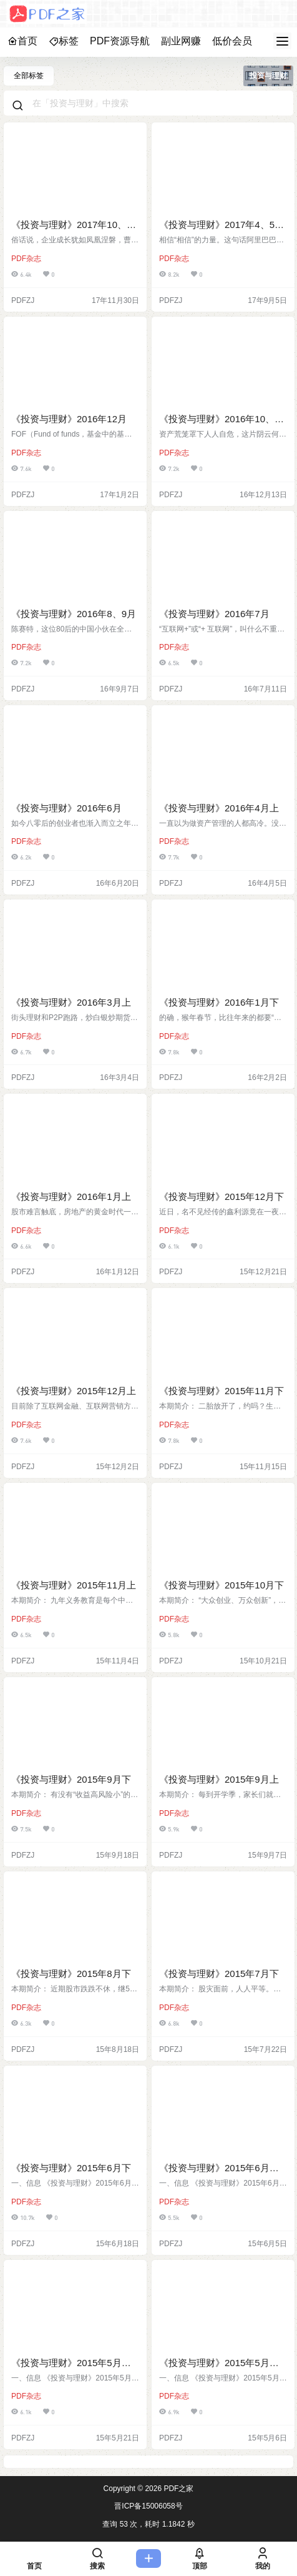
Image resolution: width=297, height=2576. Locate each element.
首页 (22, 41)
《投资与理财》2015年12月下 (221, 1196)
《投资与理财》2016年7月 (214, 613)
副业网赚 (181, 41)
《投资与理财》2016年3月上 (71, 1002)
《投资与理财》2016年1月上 (71, 1196)
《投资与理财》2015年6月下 (71, 2167)
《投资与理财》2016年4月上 (219, 808)
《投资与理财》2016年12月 (69, 419)
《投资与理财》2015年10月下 (221, 1585)
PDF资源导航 (120, 41)
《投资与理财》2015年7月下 (219, 1973)
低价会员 (232, 41)
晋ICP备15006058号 (148, 2506)
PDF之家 (177, 2488)
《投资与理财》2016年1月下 (219, 1002)
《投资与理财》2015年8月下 (71, 1973)
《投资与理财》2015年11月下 (221, 1390)
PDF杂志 (26, 258)
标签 (64, 41)
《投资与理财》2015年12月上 (73, 1390)
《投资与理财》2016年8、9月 (73, 613)
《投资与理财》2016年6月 (66, 808)
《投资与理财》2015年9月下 (71, 1779)
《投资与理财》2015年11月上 (73, 1585)
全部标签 (29, 75)
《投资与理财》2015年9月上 (219, 1779)
